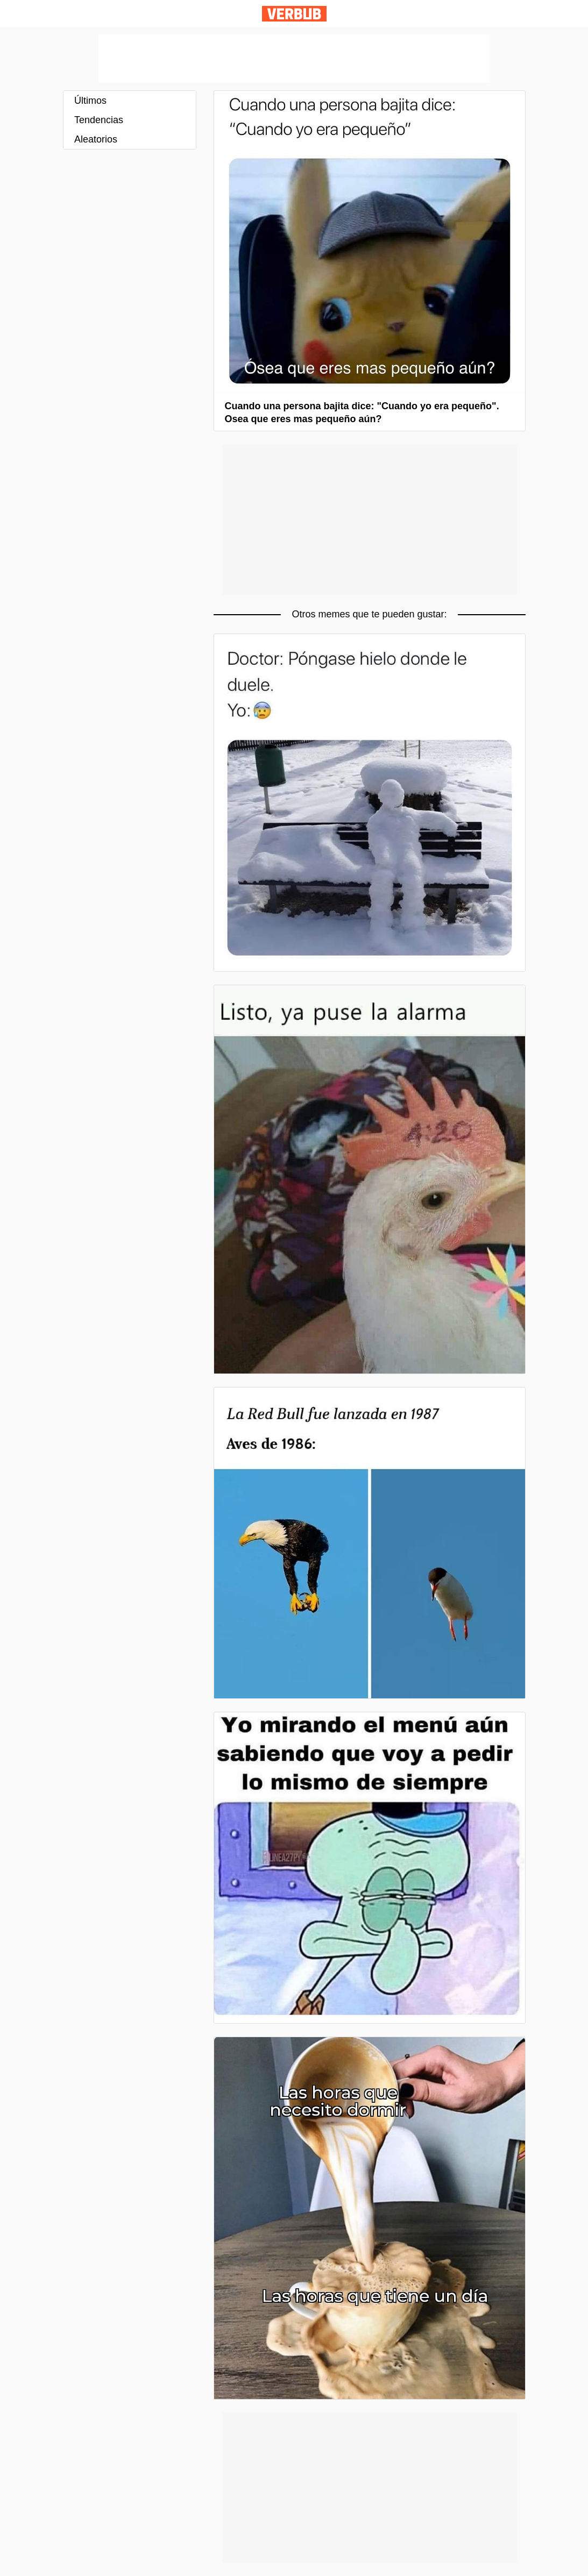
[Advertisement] (294, 58)
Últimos (90, 100)
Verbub (294, 14)
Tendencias (98, 120)
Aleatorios (95, 139)
